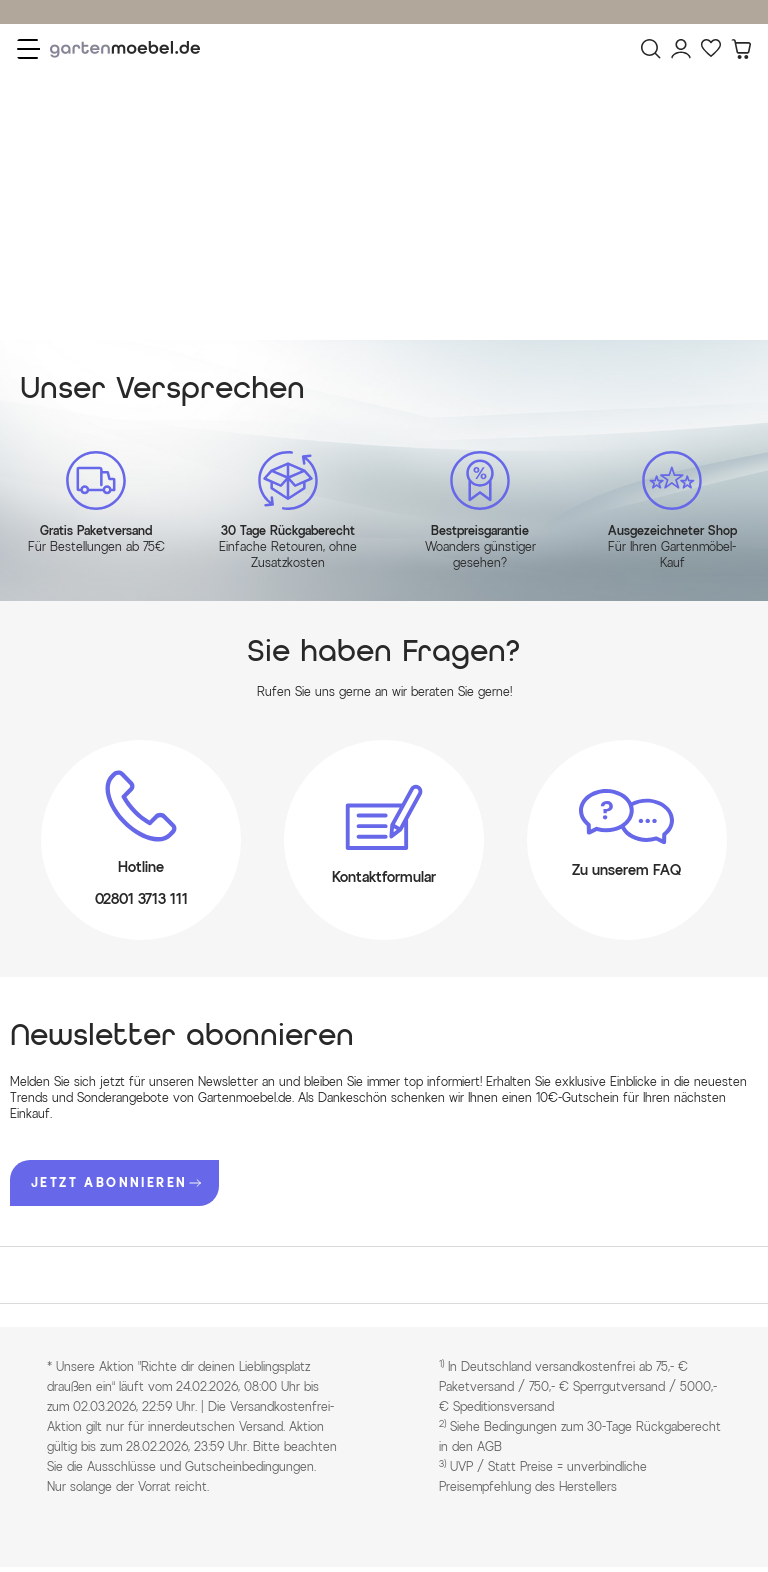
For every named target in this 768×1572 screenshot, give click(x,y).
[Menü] (28, 49)
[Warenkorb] (741, 49)
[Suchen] (651, 49)
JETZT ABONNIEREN (116, 1182)
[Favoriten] (711, 49)
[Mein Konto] (681, 49)
